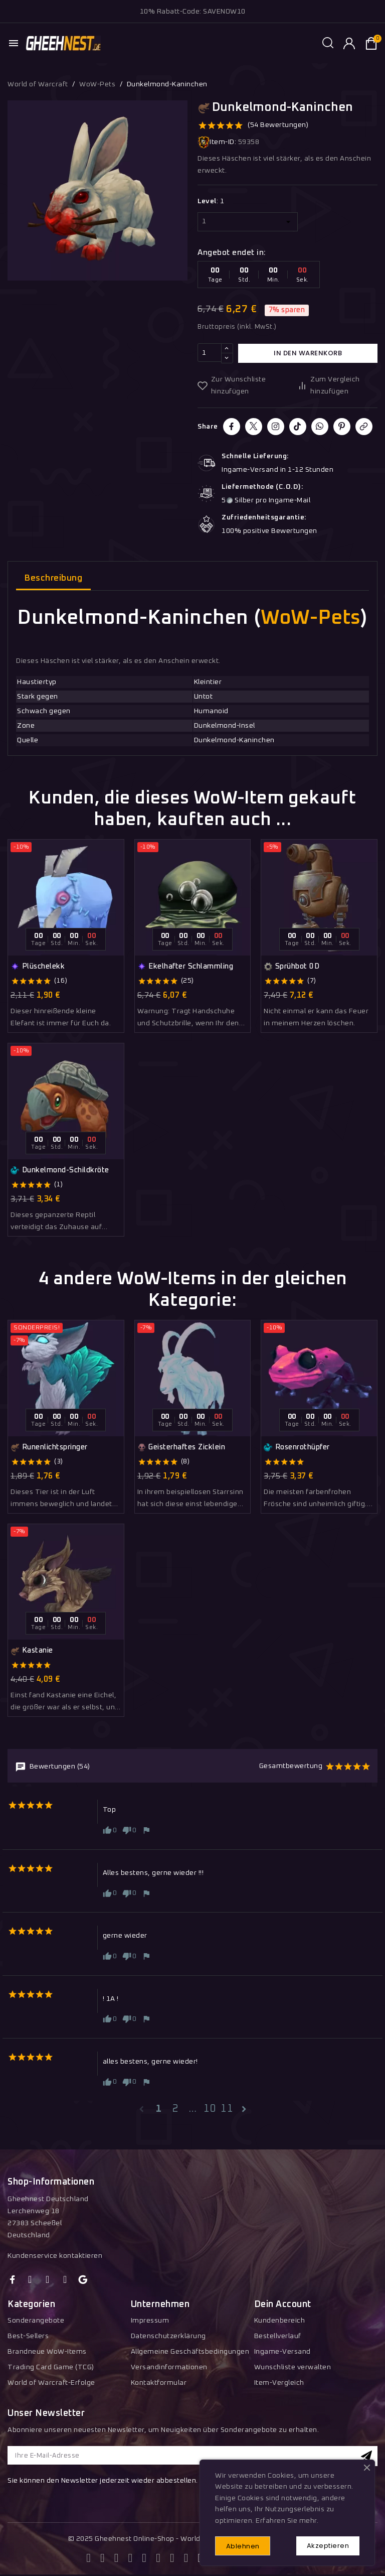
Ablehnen (244, 2545)
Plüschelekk (38, 966)
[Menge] (210, 353)
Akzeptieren (327, 2545)
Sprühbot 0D (291, 966)
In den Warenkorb (308, 353)
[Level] (248, 221)
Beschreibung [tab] (53, 578)
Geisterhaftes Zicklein (181, 1447)
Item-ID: (217, 142)
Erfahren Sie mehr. (287, 2519)
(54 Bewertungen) (278, 124)
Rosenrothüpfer (297, 1447)
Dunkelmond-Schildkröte (60, 1170)
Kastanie (32, 1651)
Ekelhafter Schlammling (185, 966)
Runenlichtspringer (49, 1447)
